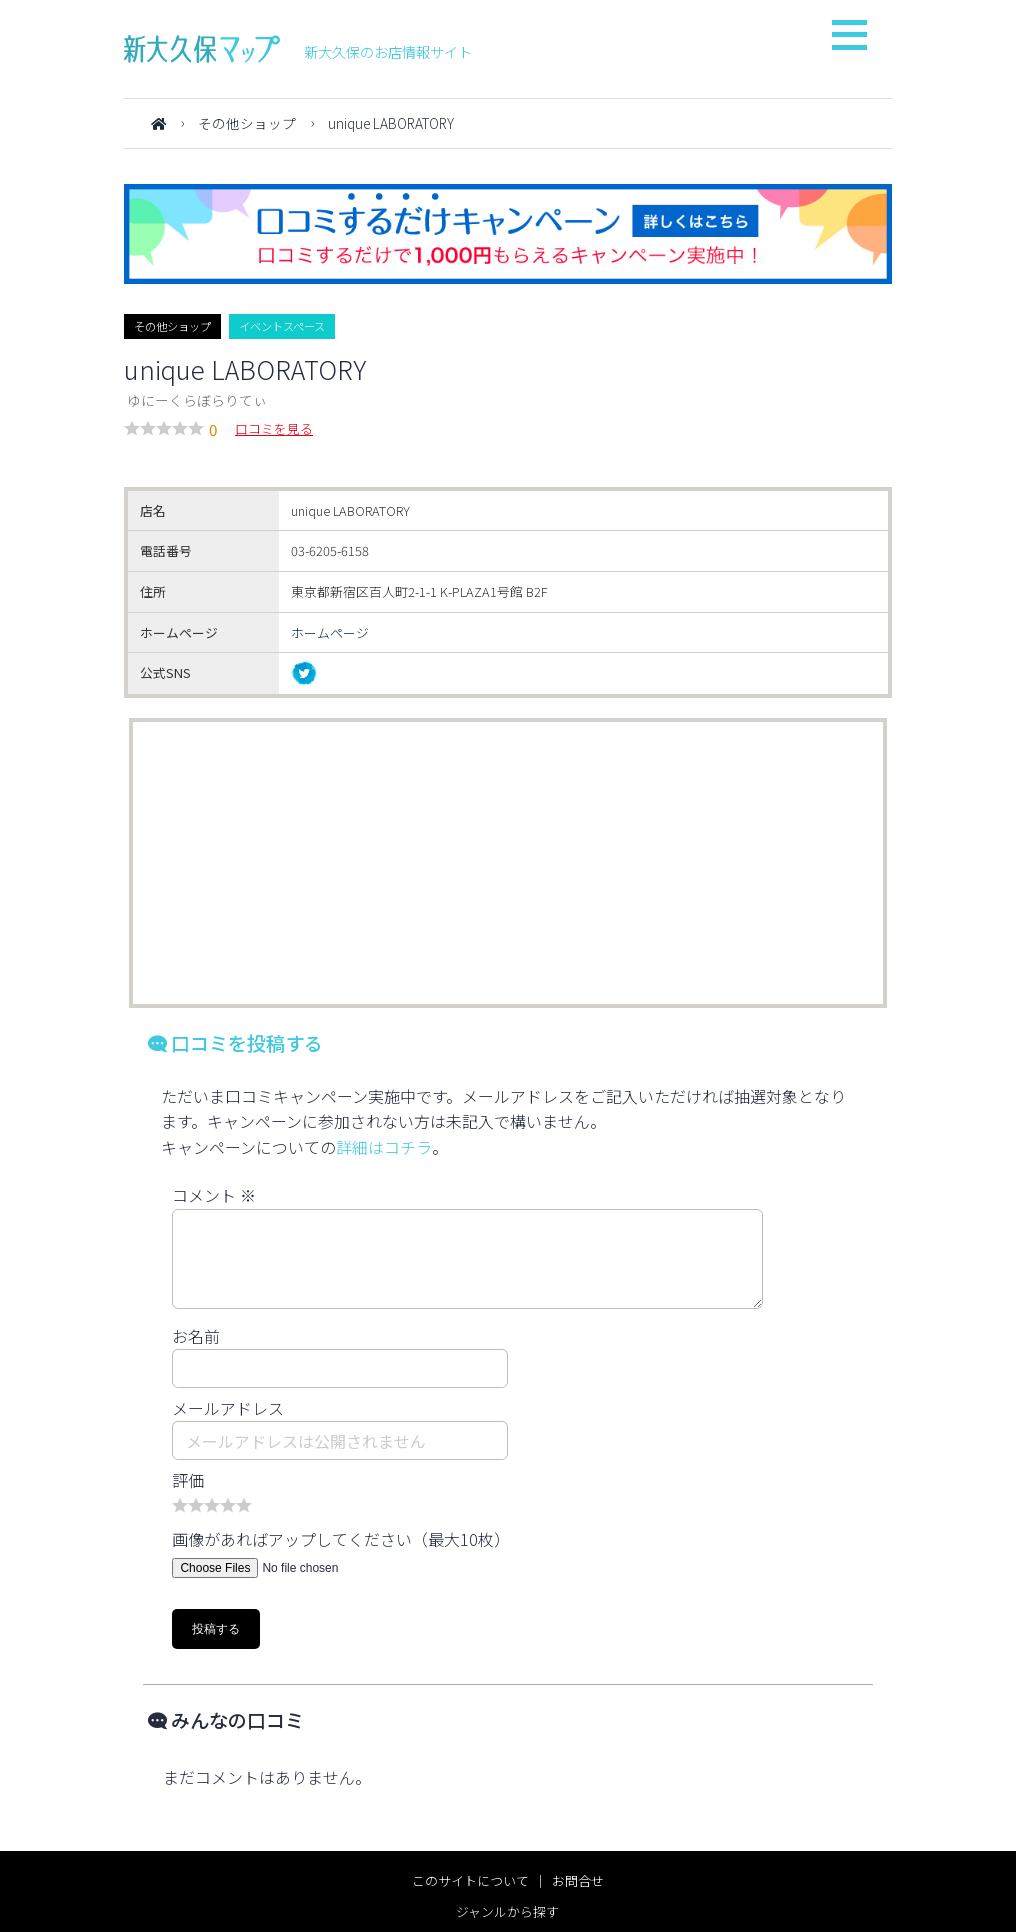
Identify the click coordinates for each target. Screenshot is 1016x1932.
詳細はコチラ (384, 1147)
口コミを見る (274, 428)
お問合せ (578, 1880)
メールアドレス (228, 1408)
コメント (214, 1195)
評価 (188, 1480)
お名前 (196, 1336)
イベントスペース (282, 326)
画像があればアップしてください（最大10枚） (341, 1539)
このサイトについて (470, 1880)
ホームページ (330, 632)
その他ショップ (247, 123)
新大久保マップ (202, 49)
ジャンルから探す (507, 1911)
